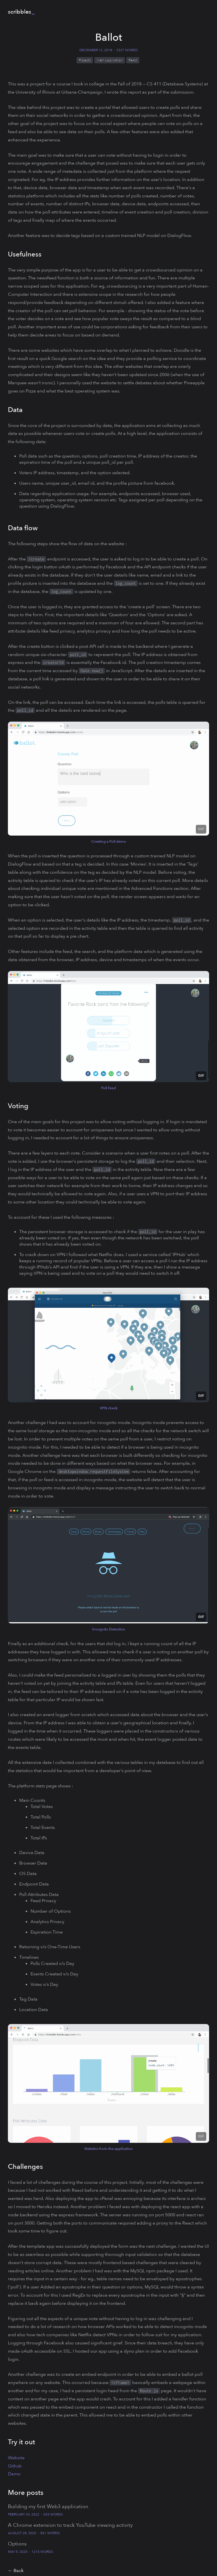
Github (15, 2466)
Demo (14, 2474)
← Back (15, 2571)
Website (16, 2458)
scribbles (19, 12)
